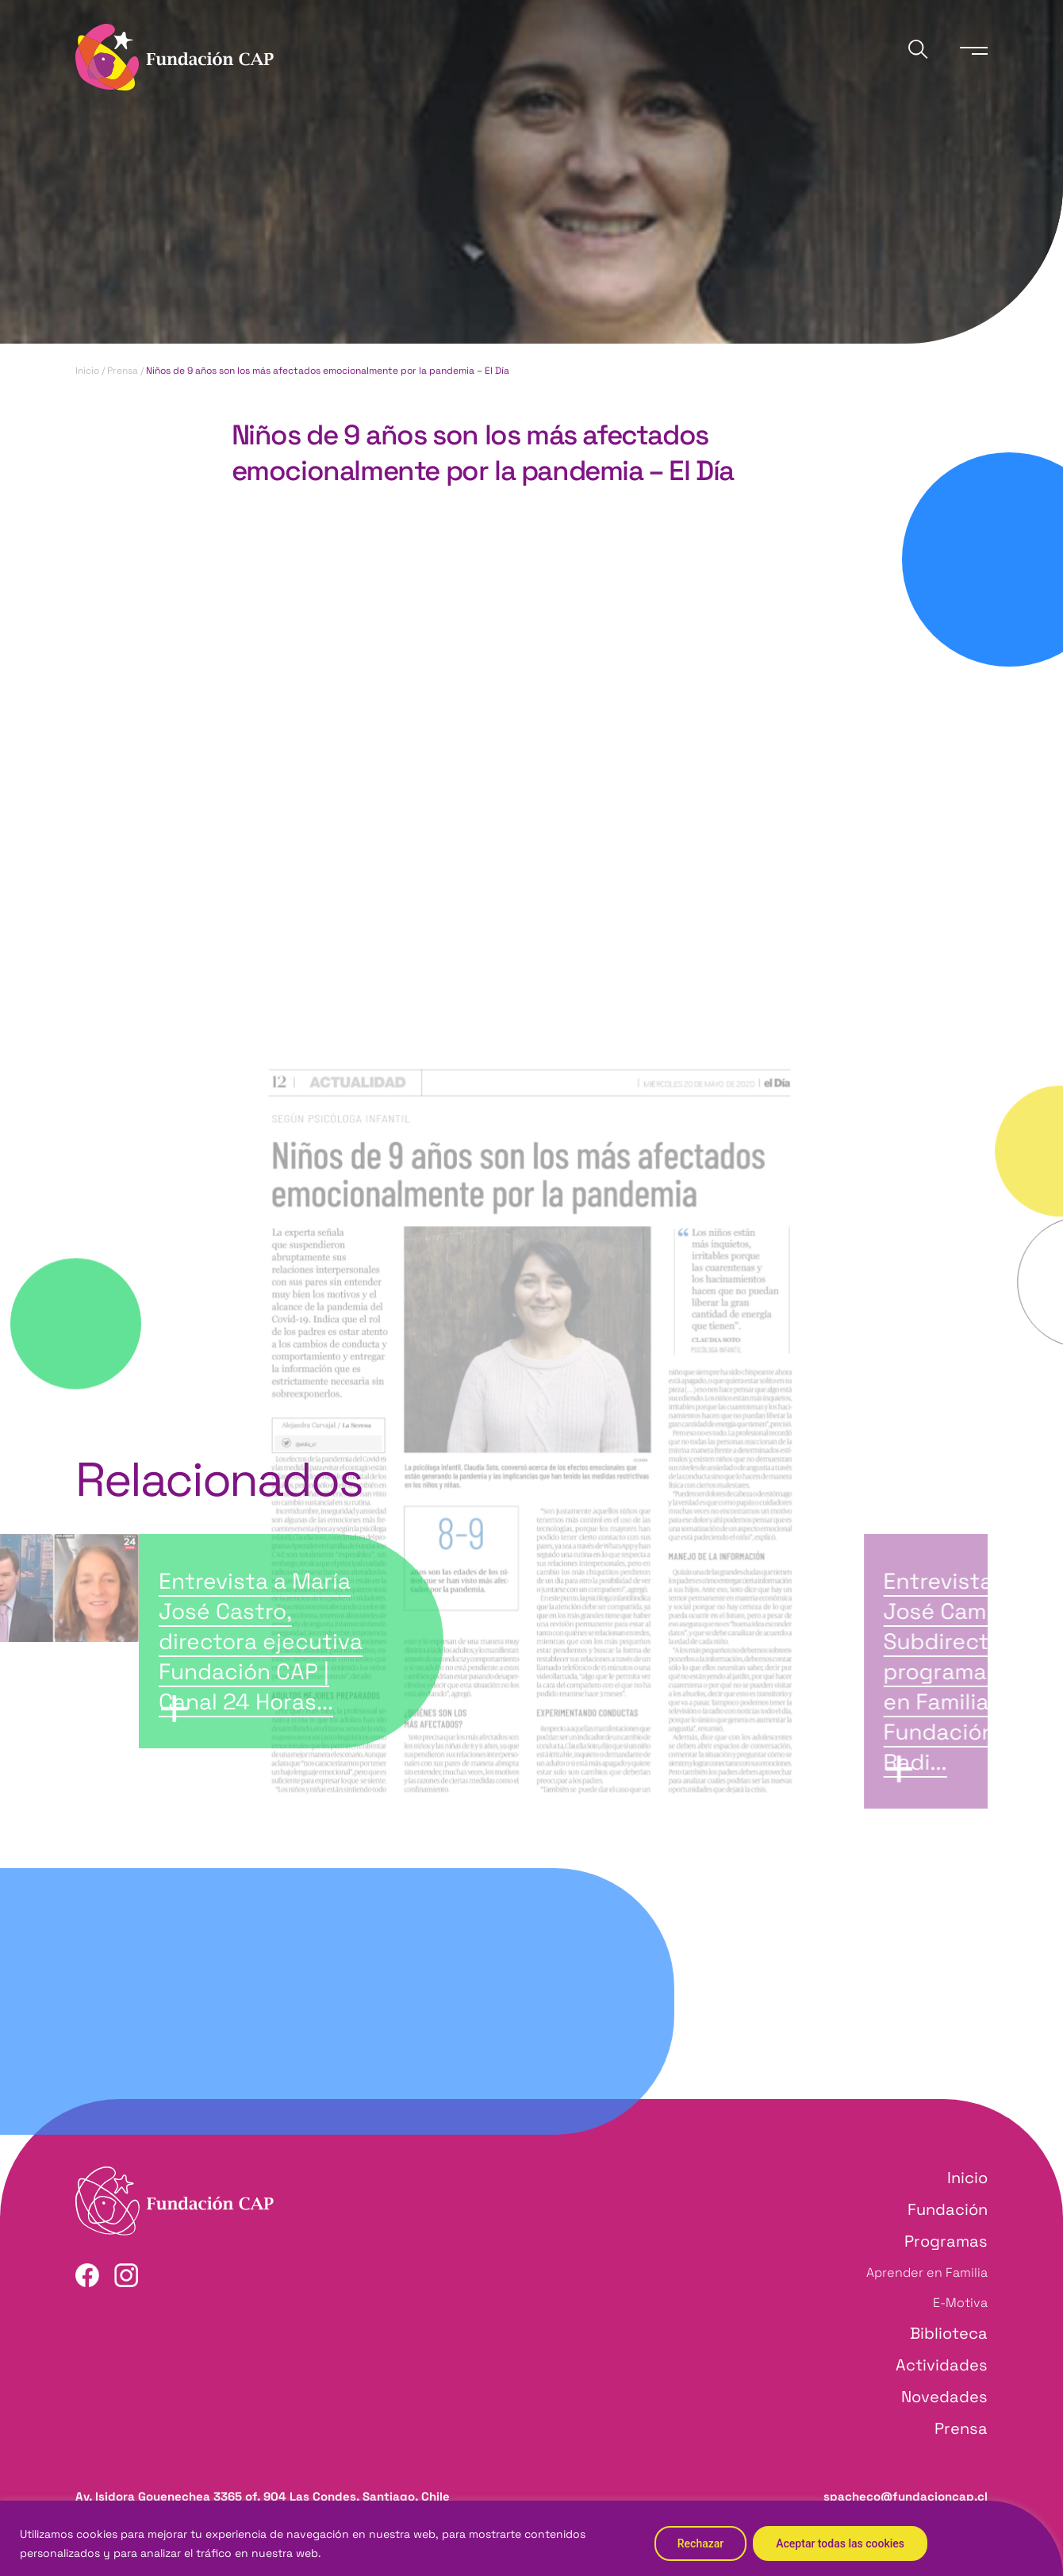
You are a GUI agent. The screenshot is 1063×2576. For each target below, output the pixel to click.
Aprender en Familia (927, 2272)
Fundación (948, 2209)
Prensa (122, 370)
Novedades (944, 2396)
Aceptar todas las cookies (840, 2543)
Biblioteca (949, 2333)
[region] (531, 2538)
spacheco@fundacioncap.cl (905, 2496)
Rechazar (700, 2543)
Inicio (87, 370)
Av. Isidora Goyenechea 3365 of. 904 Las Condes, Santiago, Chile (262, 2496)
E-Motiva (960, 2302)
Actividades (942, 2365)
